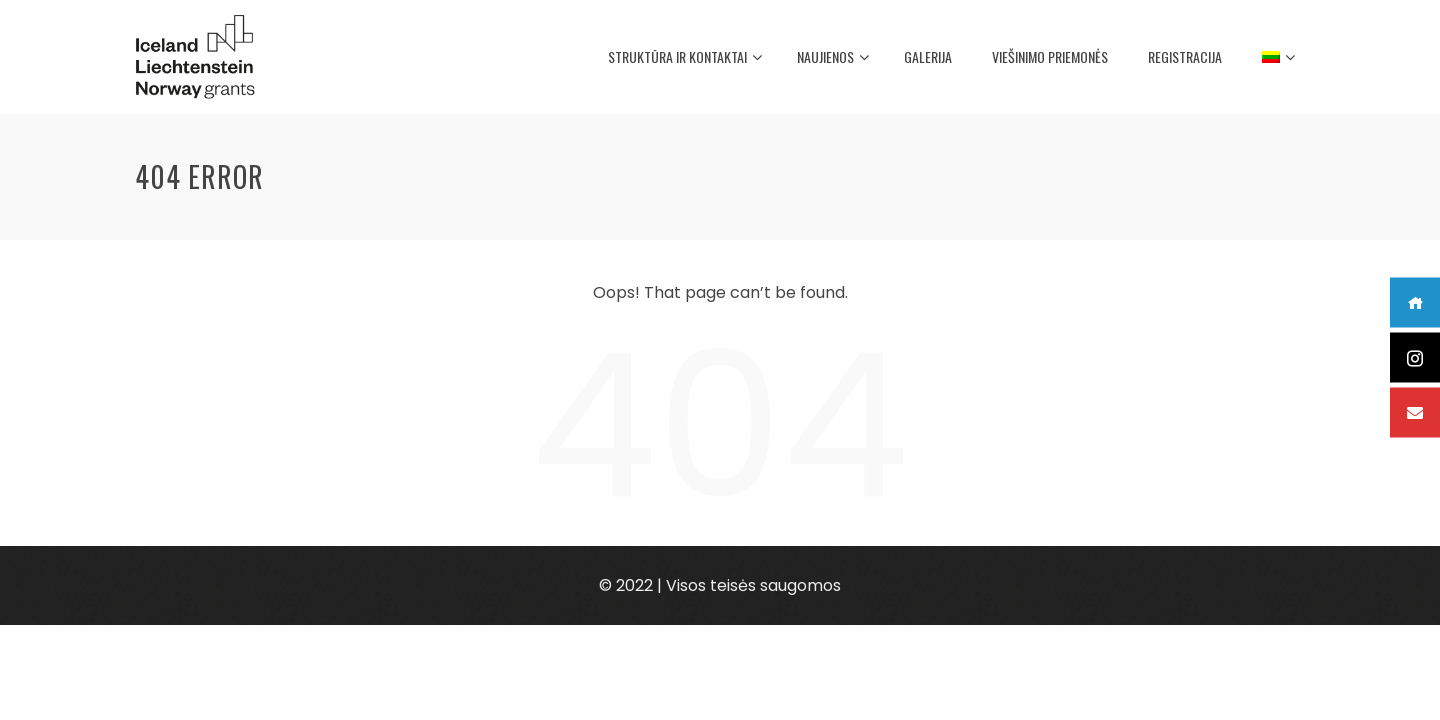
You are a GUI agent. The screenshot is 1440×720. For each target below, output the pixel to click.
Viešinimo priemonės (1050, 56)
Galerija (928, 56)
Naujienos (833, 58)
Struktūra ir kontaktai (685, 58)
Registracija (1185, 56)
